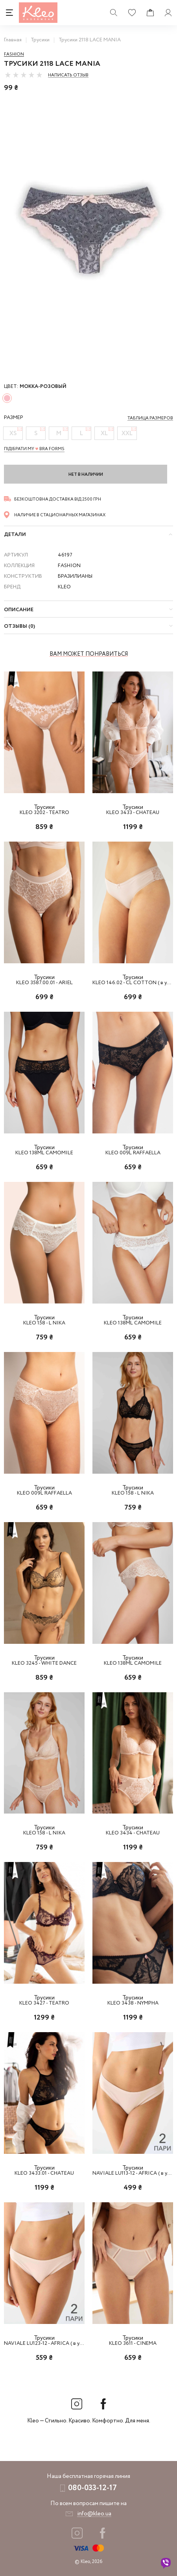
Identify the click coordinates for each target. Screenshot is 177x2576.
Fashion (14, 54)
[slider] (23, 75)
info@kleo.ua (94, 2513)
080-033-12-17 (92, 2488)
